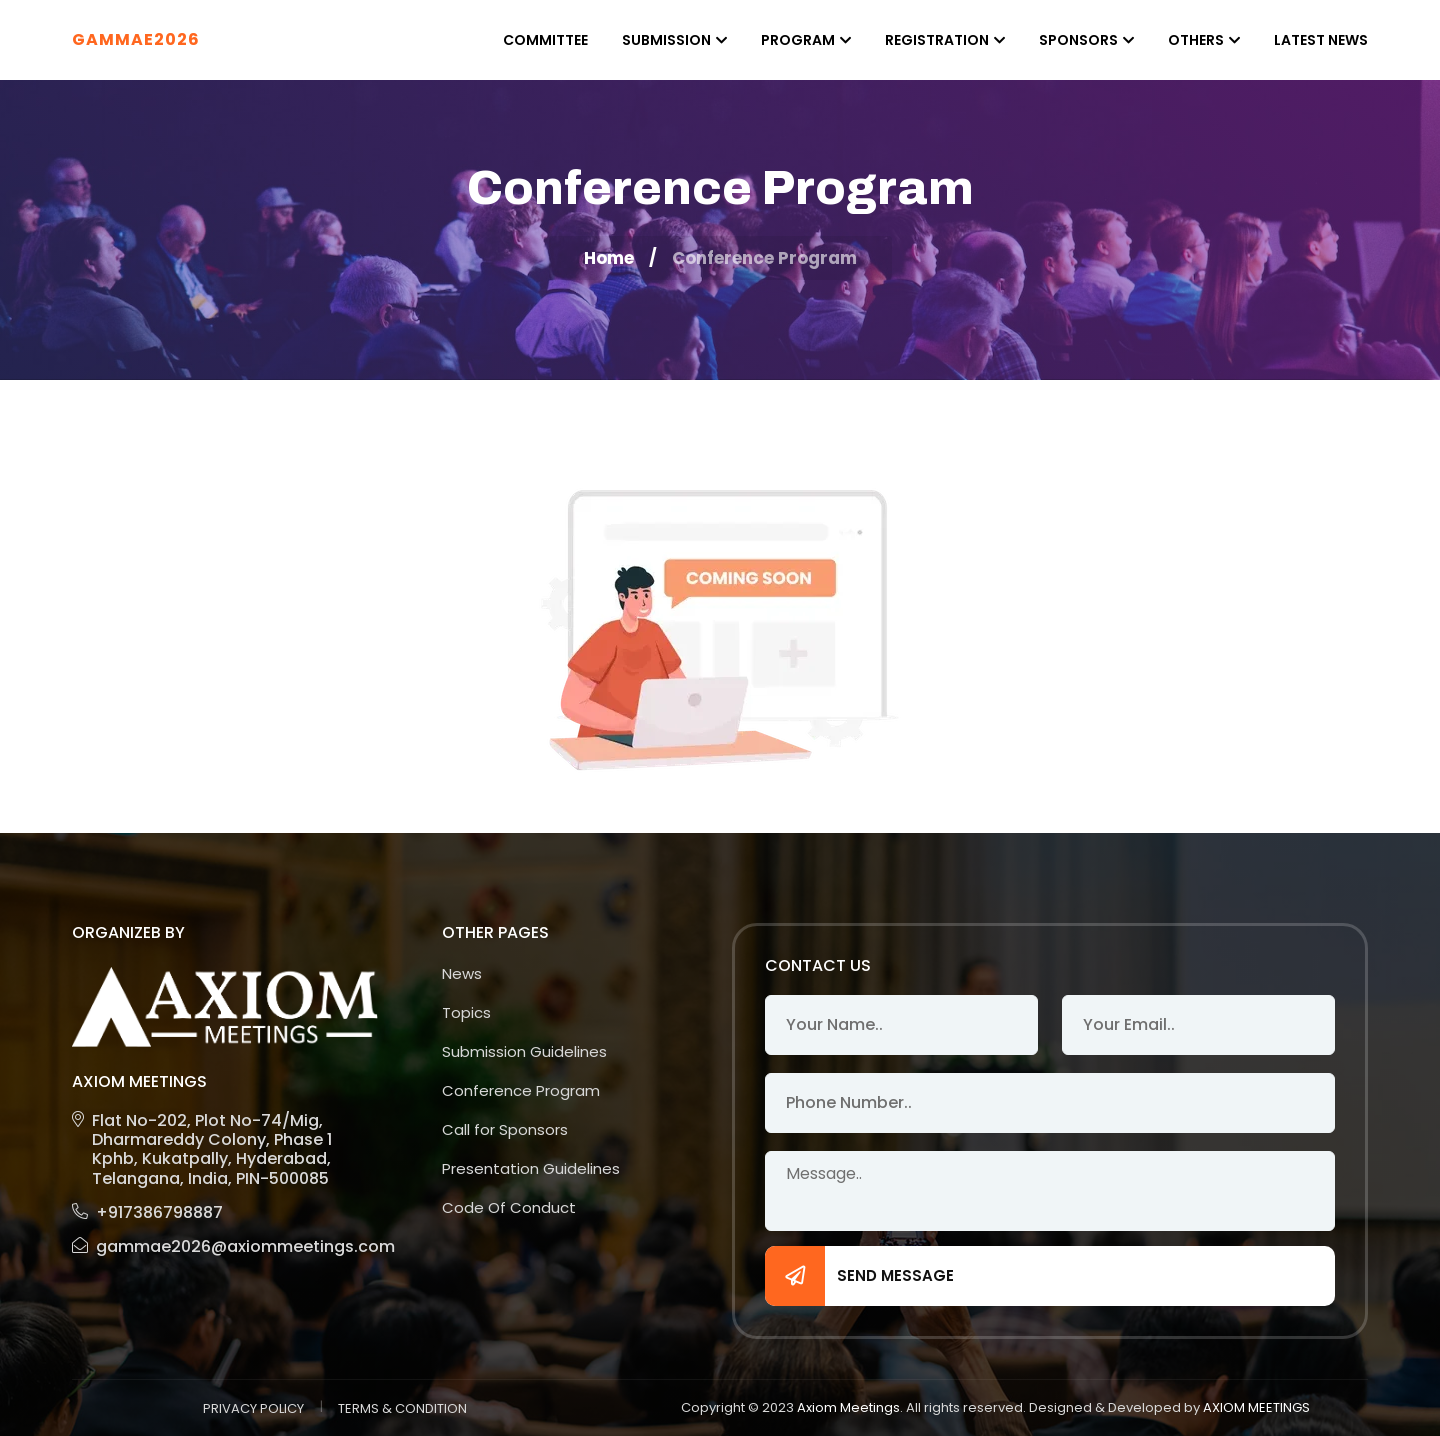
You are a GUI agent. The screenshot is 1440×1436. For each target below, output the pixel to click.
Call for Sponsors (505, 1129)
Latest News (1321, 40)
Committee (545, 40)
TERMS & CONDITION (402, 1408)
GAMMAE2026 (136, 39)
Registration (937, 40)
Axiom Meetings (848, 1407)
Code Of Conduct (509, 1207)
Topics (466, 1012)
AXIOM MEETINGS (1256, 1407)
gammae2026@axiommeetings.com (225, 1246)
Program (798, 40)
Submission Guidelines (524, 1051)
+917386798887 (147, 1212)
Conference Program (521, 1090)
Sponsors (1078, 40)
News (462, 973)
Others (1196, 40)
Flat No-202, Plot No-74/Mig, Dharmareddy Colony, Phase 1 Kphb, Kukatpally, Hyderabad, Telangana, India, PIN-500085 (202, 1149)
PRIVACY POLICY (253, 1408)
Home (609, 258)
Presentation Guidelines (531, 1168)
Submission (666, 40)
